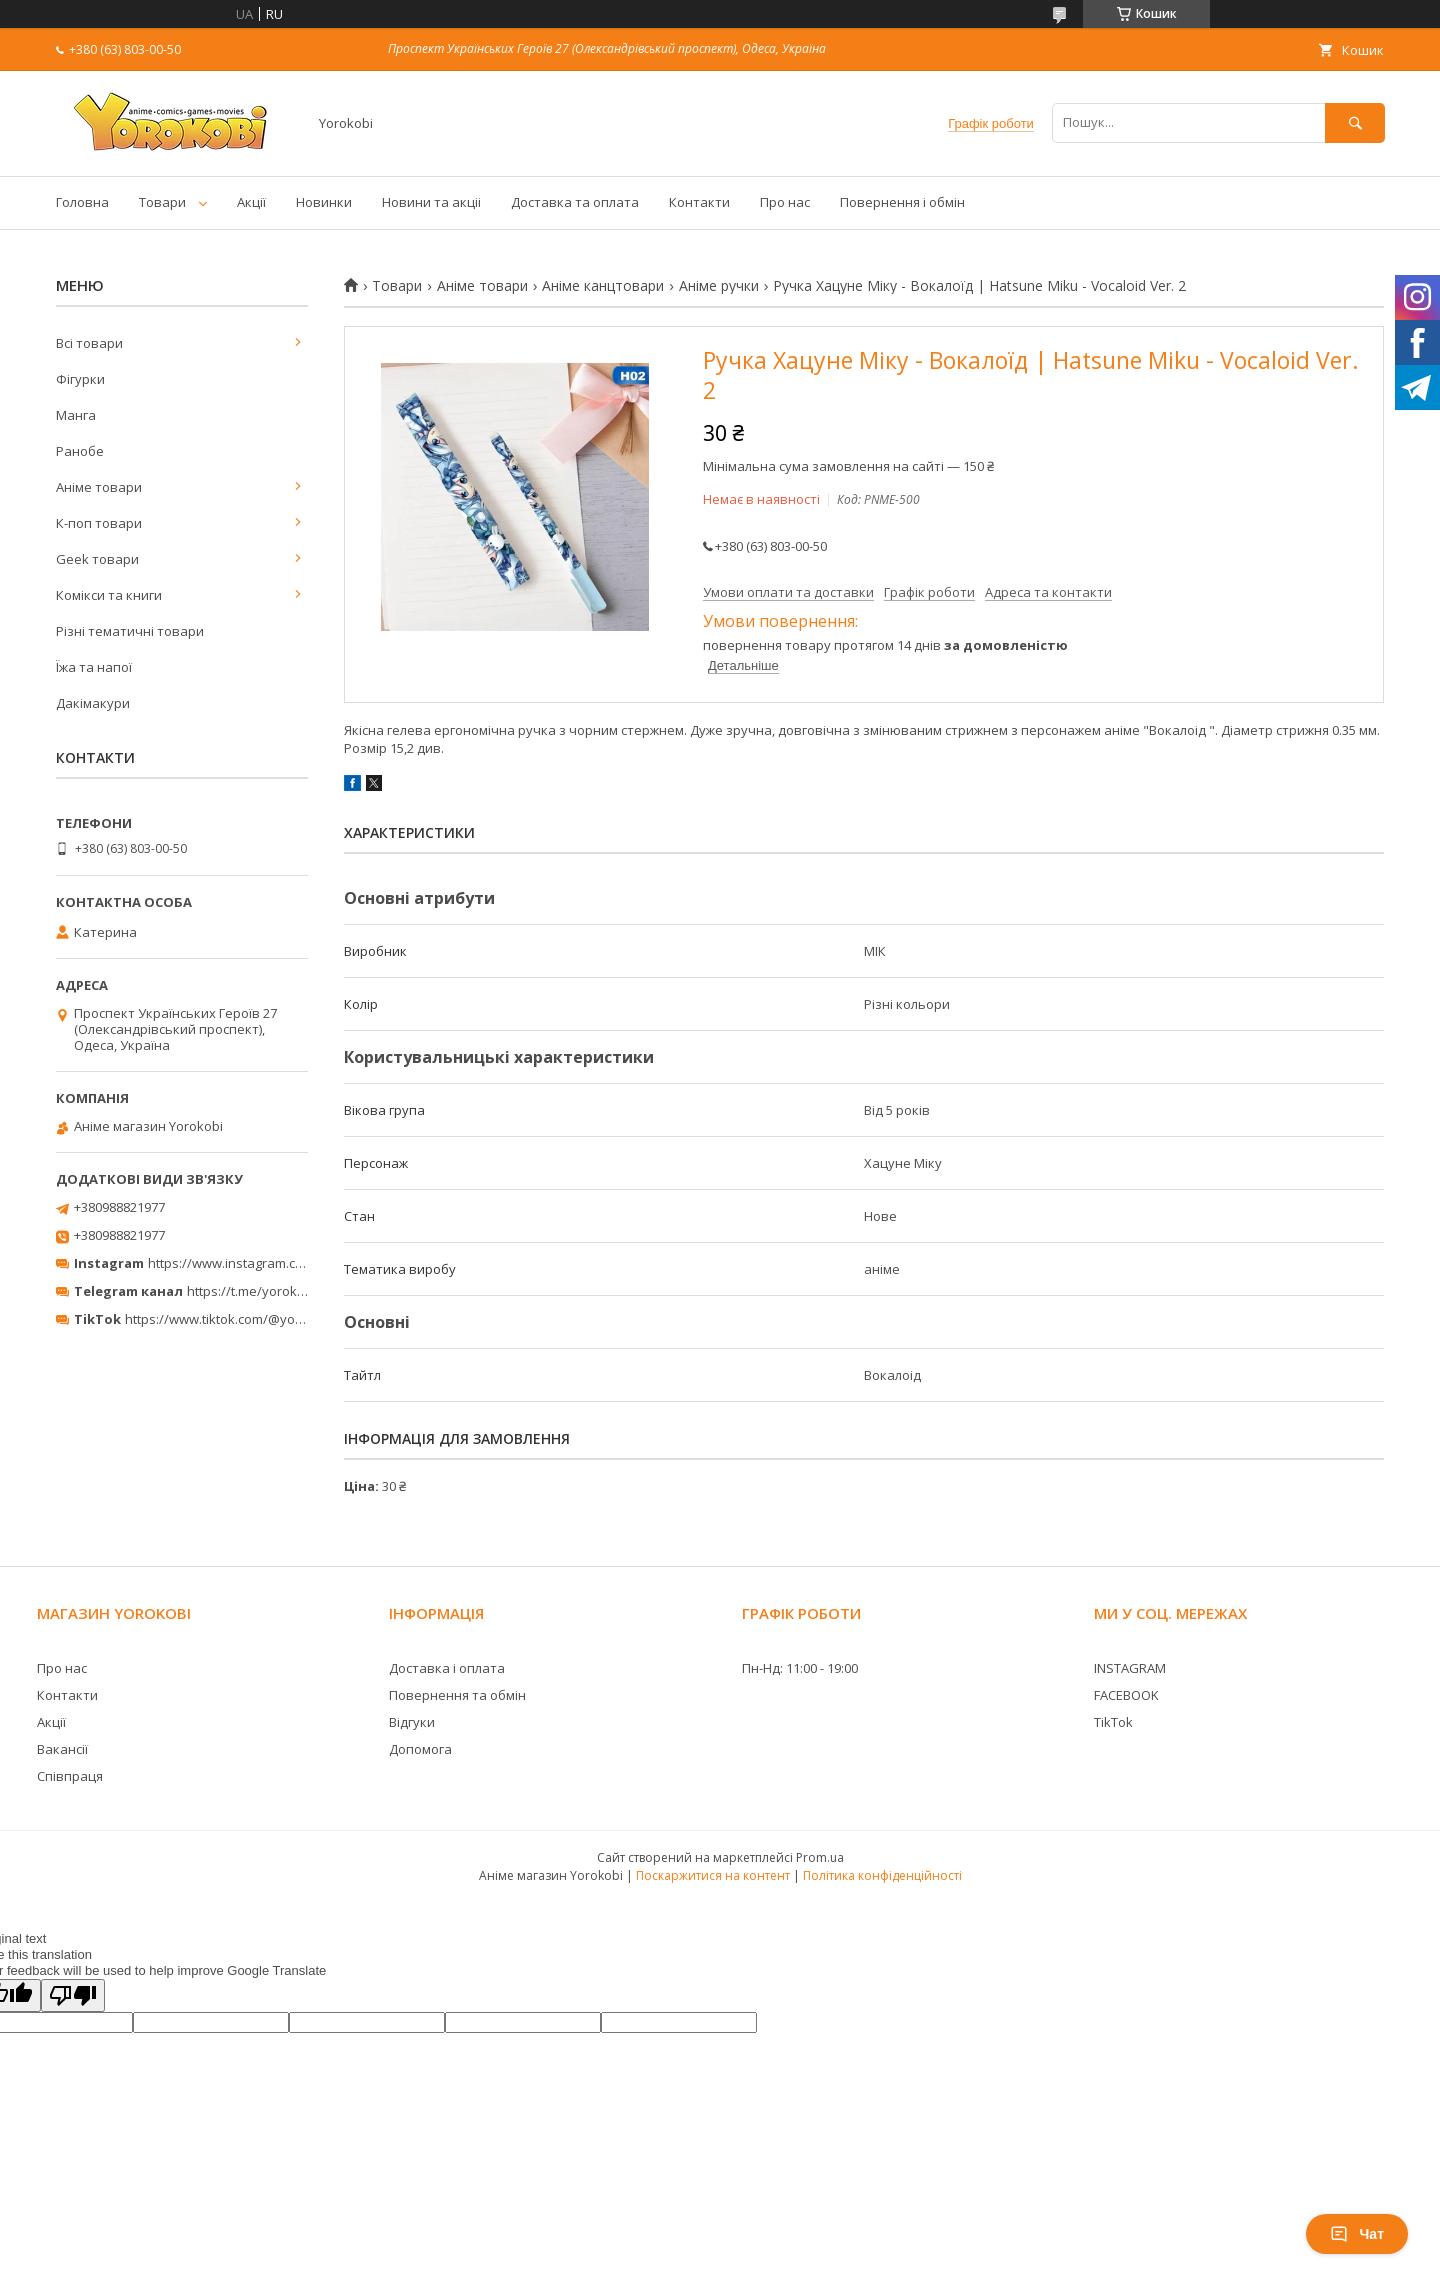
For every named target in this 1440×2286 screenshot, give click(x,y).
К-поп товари (99, 523)
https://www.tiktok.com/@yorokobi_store (248, 1319)
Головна (82, 202)
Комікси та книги (109, 595)
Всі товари (89, 343)
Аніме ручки (719, 286)
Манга (76, 415)
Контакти (699, 202)
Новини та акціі (431, 202)
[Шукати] (1355, 122)
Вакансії (62, 1749)
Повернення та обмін (457, 1695)
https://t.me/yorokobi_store (270, 1291)
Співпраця (70, 1776)
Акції (251, 202)
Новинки (324, 202)
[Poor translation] (73, 1995)
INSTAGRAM (1130, 1668)
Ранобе (80, 451)
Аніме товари (482, 286)
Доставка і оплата (447, 1668)
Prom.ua (820, 1857)
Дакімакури (93, 703)
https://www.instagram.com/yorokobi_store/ (282, 1263)
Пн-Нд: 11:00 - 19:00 (800, 1668)
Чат (1357, 2234)
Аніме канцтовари (603, 286)
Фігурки (80, 379)
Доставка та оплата (575, 202)
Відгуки (412, 1722)
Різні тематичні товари (130, 631)
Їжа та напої (94, 667)
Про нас (785, 202)
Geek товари (97, 559)
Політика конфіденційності (882, 1875)
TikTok (1113, 1722)
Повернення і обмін (902, 202)
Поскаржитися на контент (713, 1875)
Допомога (420, 1749)
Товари (162, 202)
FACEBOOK (1126, 1695)
